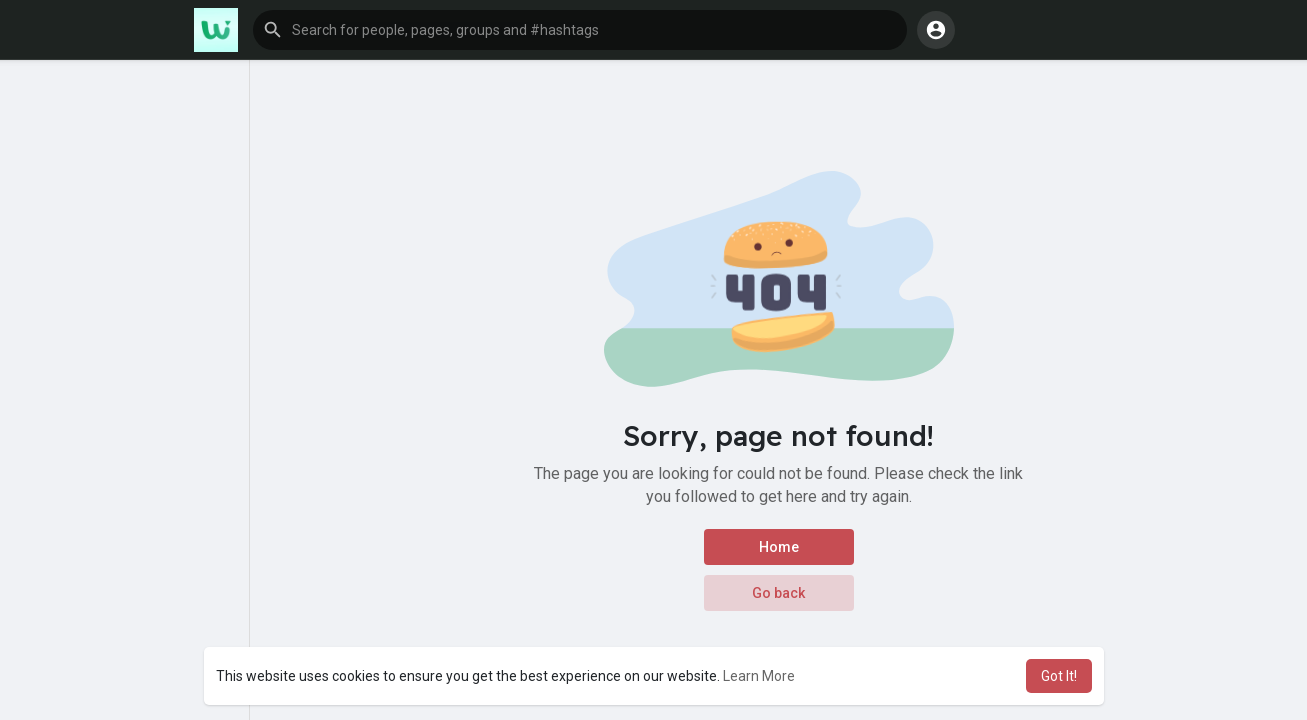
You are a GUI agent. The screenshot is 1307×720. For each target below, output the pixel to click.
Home (779, 547)
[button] (580, 30)
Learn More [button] (759, 676)
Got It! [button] (1059, 676)
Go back (778, 593)
